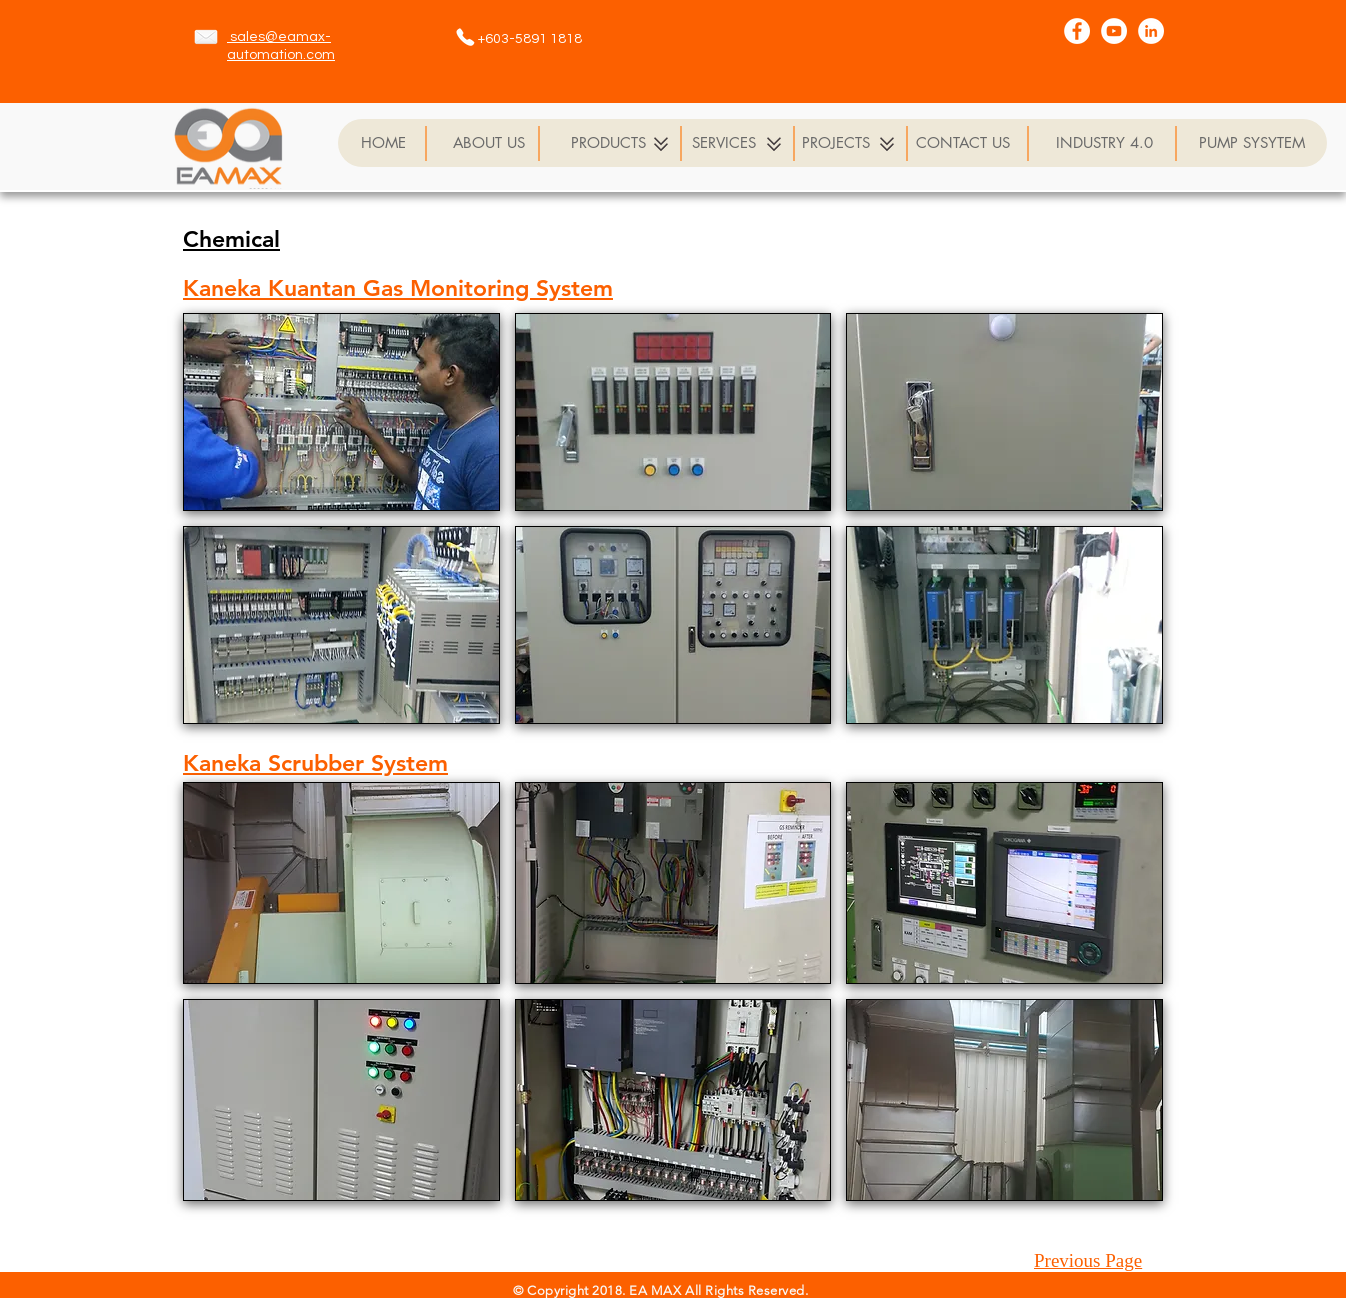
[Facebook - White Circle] (1077, 31)
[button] (341, 412)
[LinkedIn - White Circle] (1151, 31)
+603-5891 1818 (530, 39)
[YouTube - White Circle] (1114, 31)
